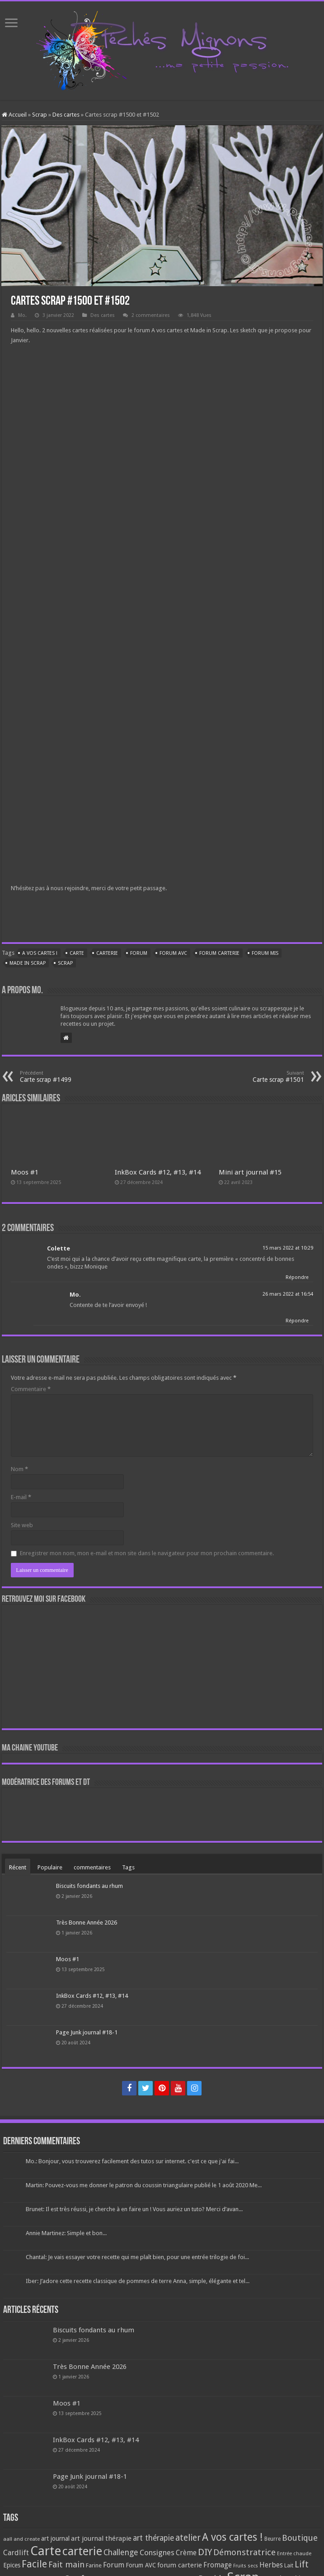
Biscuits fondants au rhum (89, 1885)
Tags (128, 1867)
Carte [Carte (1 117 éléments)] (45, 2550)
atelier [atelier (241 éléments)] (188, 2538)
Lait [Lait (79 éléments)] (288, 2565)
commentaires (92, 1867)
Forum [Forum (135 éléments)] (113, 2565)
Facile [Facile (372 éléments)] (34, 2564)
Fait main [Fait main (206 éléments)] (66, 2564)
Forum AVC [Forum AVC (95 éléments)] (141, 2565)
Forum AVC (173, 953)
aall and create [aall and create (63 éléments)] (21, 2539)
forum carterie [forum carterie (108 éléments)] (179, 2565)
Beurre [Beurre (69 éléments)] (272, 2539)
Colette (58, 1248)
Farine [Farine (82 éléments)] (94, 2565)
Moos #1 (24, 1172)
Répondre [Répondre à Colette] (297, 1277)
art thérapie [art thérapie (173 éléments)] (153, 2538)
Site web (22, 1525)
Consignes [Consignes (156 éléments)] (157, 2552)
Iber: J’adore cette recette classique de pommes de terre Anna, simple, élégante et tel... (137, 2281)
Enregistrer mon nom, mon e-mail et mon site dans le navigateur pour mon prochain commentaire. (147, 1553)
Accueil (14, 114)
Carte (77, 953)
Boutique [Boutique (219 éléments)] (300, 2538)
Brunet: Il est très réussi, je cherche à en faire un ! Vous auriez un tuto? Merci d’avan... (134, 2209)
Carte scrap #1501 (257, 1076)
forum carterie (219, 953)
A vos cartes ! (39, 953)
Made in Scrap (27, 963)
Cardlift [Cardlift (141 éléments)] (16, 2552)
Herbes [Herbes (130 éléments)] (271, 2565)
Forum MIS (265, 953)
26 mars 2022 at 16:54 (288, 1294)
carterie (107, 953)
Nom (19, 1469)
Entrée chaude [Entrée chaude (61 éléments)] (294, 2553)
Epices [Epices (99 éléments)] (11, 2565)
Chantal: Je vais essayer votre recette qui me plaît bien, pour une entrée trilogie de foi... (137, 2257)
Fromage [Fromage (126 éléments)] (217, 2565)
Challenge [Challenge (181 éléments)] (120, 2552)
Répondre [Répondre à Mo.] (297, 1321)
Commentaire (31, 1389)
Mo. (22, 315)
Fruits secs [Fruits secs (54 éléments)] (245, 2566)
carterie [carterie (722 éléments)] (82, 2551)
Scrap (39, 114)
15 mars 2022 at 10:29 (288, 1248)
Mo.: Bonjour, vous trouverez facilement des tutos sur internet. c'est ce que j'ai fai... (132, 2161)
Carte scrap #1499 (66, 1076)
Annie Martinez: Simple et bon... (66, 2233)
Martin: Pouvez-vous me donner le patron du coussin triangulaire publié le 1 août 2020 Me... (144, 2185)
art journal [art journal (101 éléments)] (55, 2538)
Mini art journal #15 (250, 1172)
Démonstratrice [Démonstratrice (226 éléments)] (244, 2552)
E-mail (21, 1497)
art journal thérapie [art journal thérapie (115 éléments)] (101, 2538)
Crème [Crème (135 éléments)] (186, 2552)
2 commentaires (150, 315)
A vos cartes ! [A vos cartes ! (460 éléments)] (232, 2537)
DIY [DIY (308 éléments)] (205, 2552)
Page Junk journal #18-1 (86, 2032)
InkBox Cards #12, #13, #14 (158, 1172)
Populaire (50, 1867)
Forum (138, 953)
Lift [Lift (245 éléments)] (302, 2564)
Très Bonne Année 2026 (86, 1922)
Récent (17, 1867)
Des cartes (66, 114)
